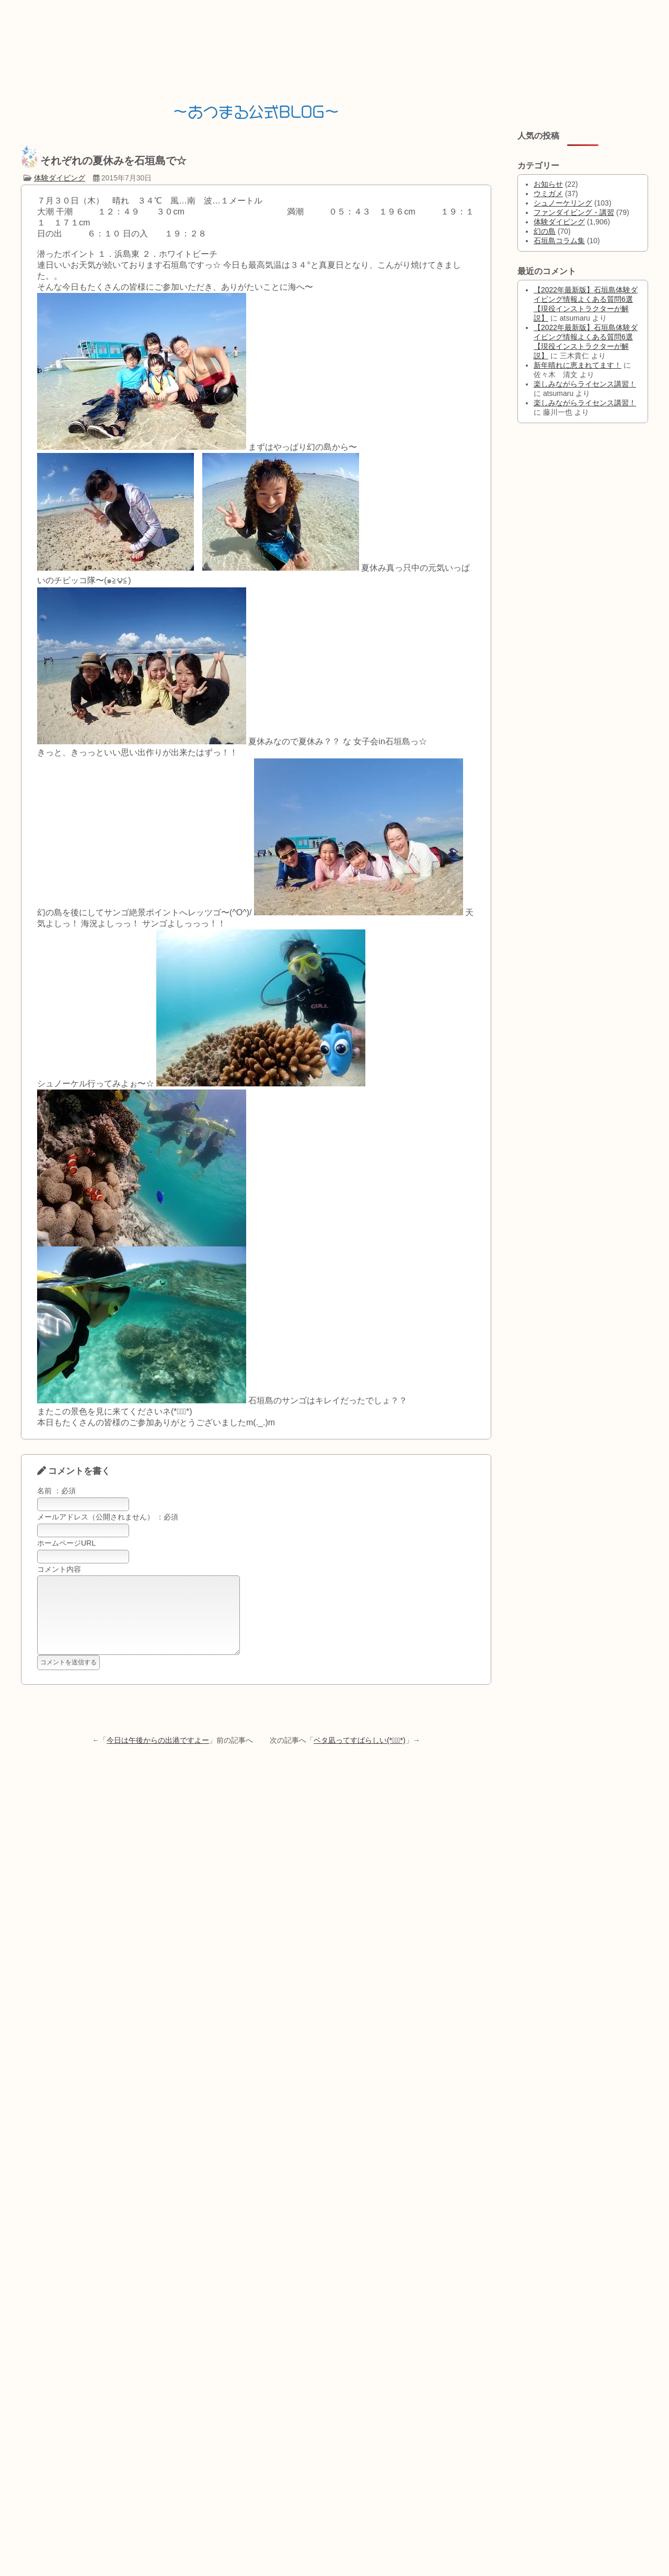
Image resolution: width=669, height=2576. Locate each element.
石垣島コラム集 (559, 240)
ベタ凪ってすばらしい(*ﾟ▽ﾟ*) (360, 1756)
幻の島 (545, 231)
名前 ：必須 (56, 1490)
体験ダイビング (59, 178)
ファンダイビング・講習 (574, 212)
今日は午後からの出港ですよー (158, 1756)
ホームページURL (66, 1543)
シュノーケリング (563, 203)
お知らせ (548, 184)
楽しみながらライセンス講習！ (585, 384)
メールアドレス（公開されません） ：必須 (107, 1517)
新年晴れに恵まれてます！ (577, 365)
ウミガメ (548, 193)
